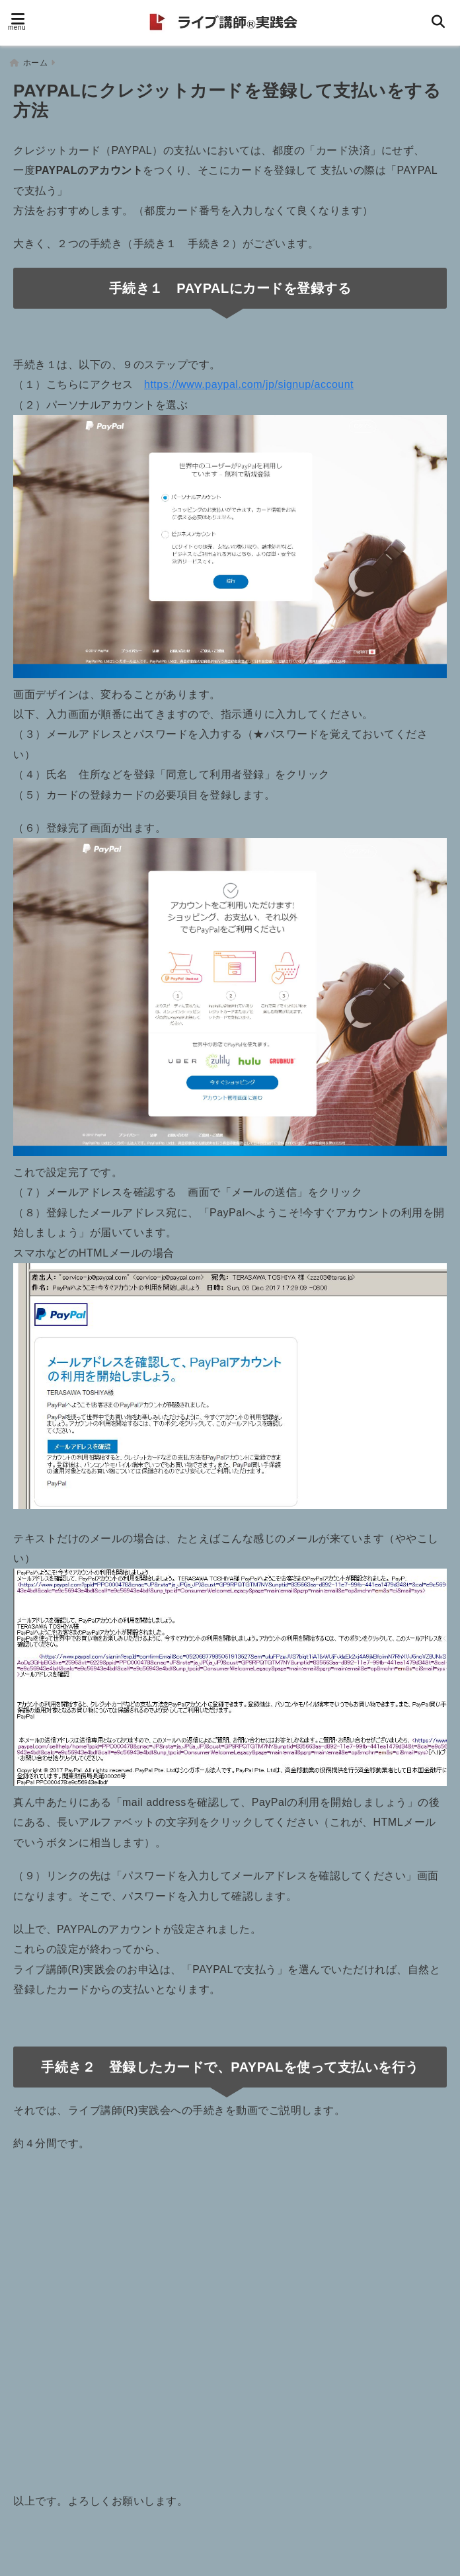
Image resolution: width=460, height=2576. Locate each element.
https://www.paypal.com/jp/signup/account (249, 381)
